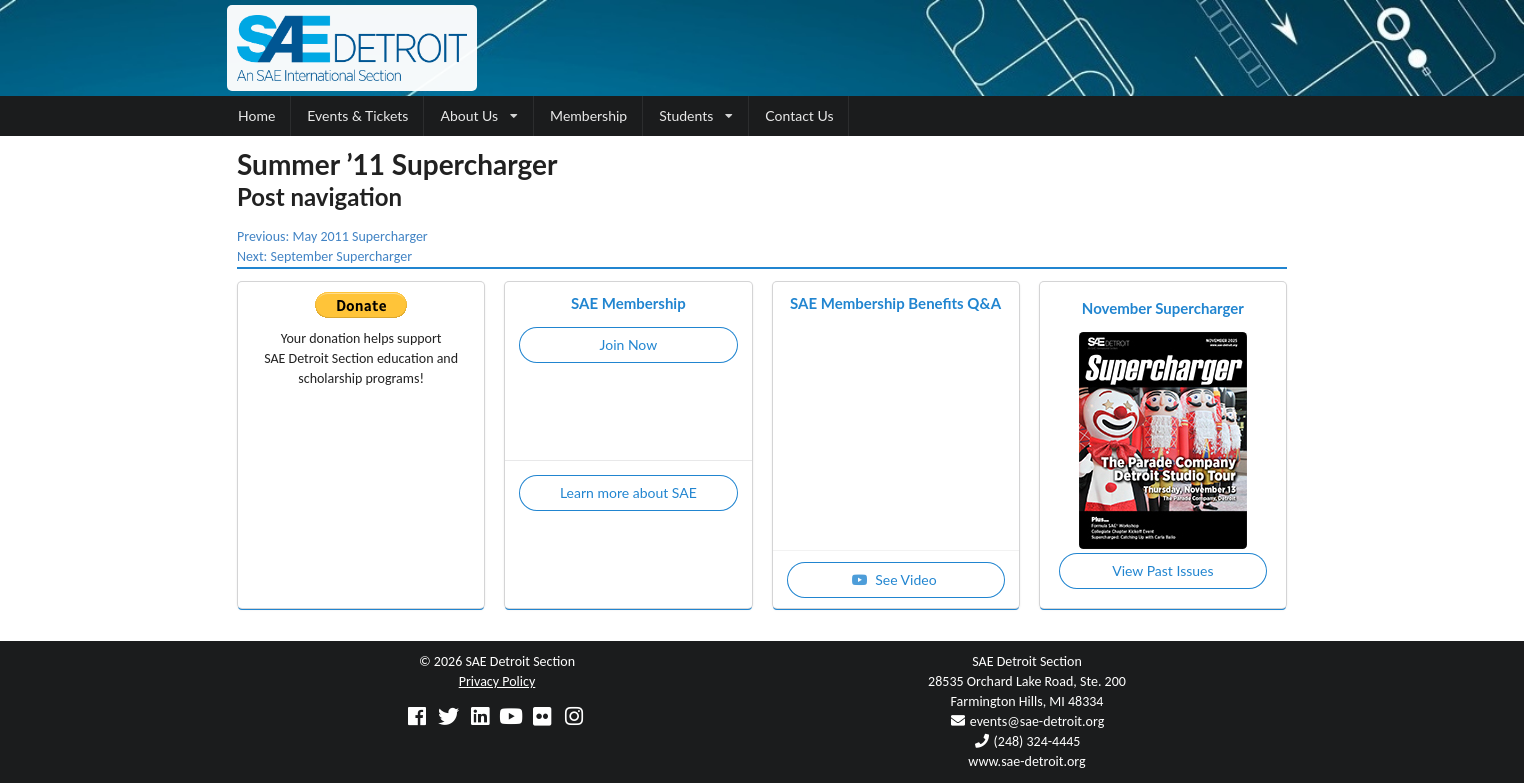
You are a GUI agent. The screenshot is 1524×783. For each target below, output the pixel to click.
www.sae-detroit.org (1026, 761)
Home (256, 115)
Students (696, 115)
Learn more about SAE (628, 492)
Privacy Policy (497, 681)
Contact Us (799, 115)
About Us (479, 115)
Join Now (629, 344)
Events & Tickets (357, 115)
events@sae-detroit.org (1037, 721)
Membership (588, 115)
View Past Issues (1162, 570)
